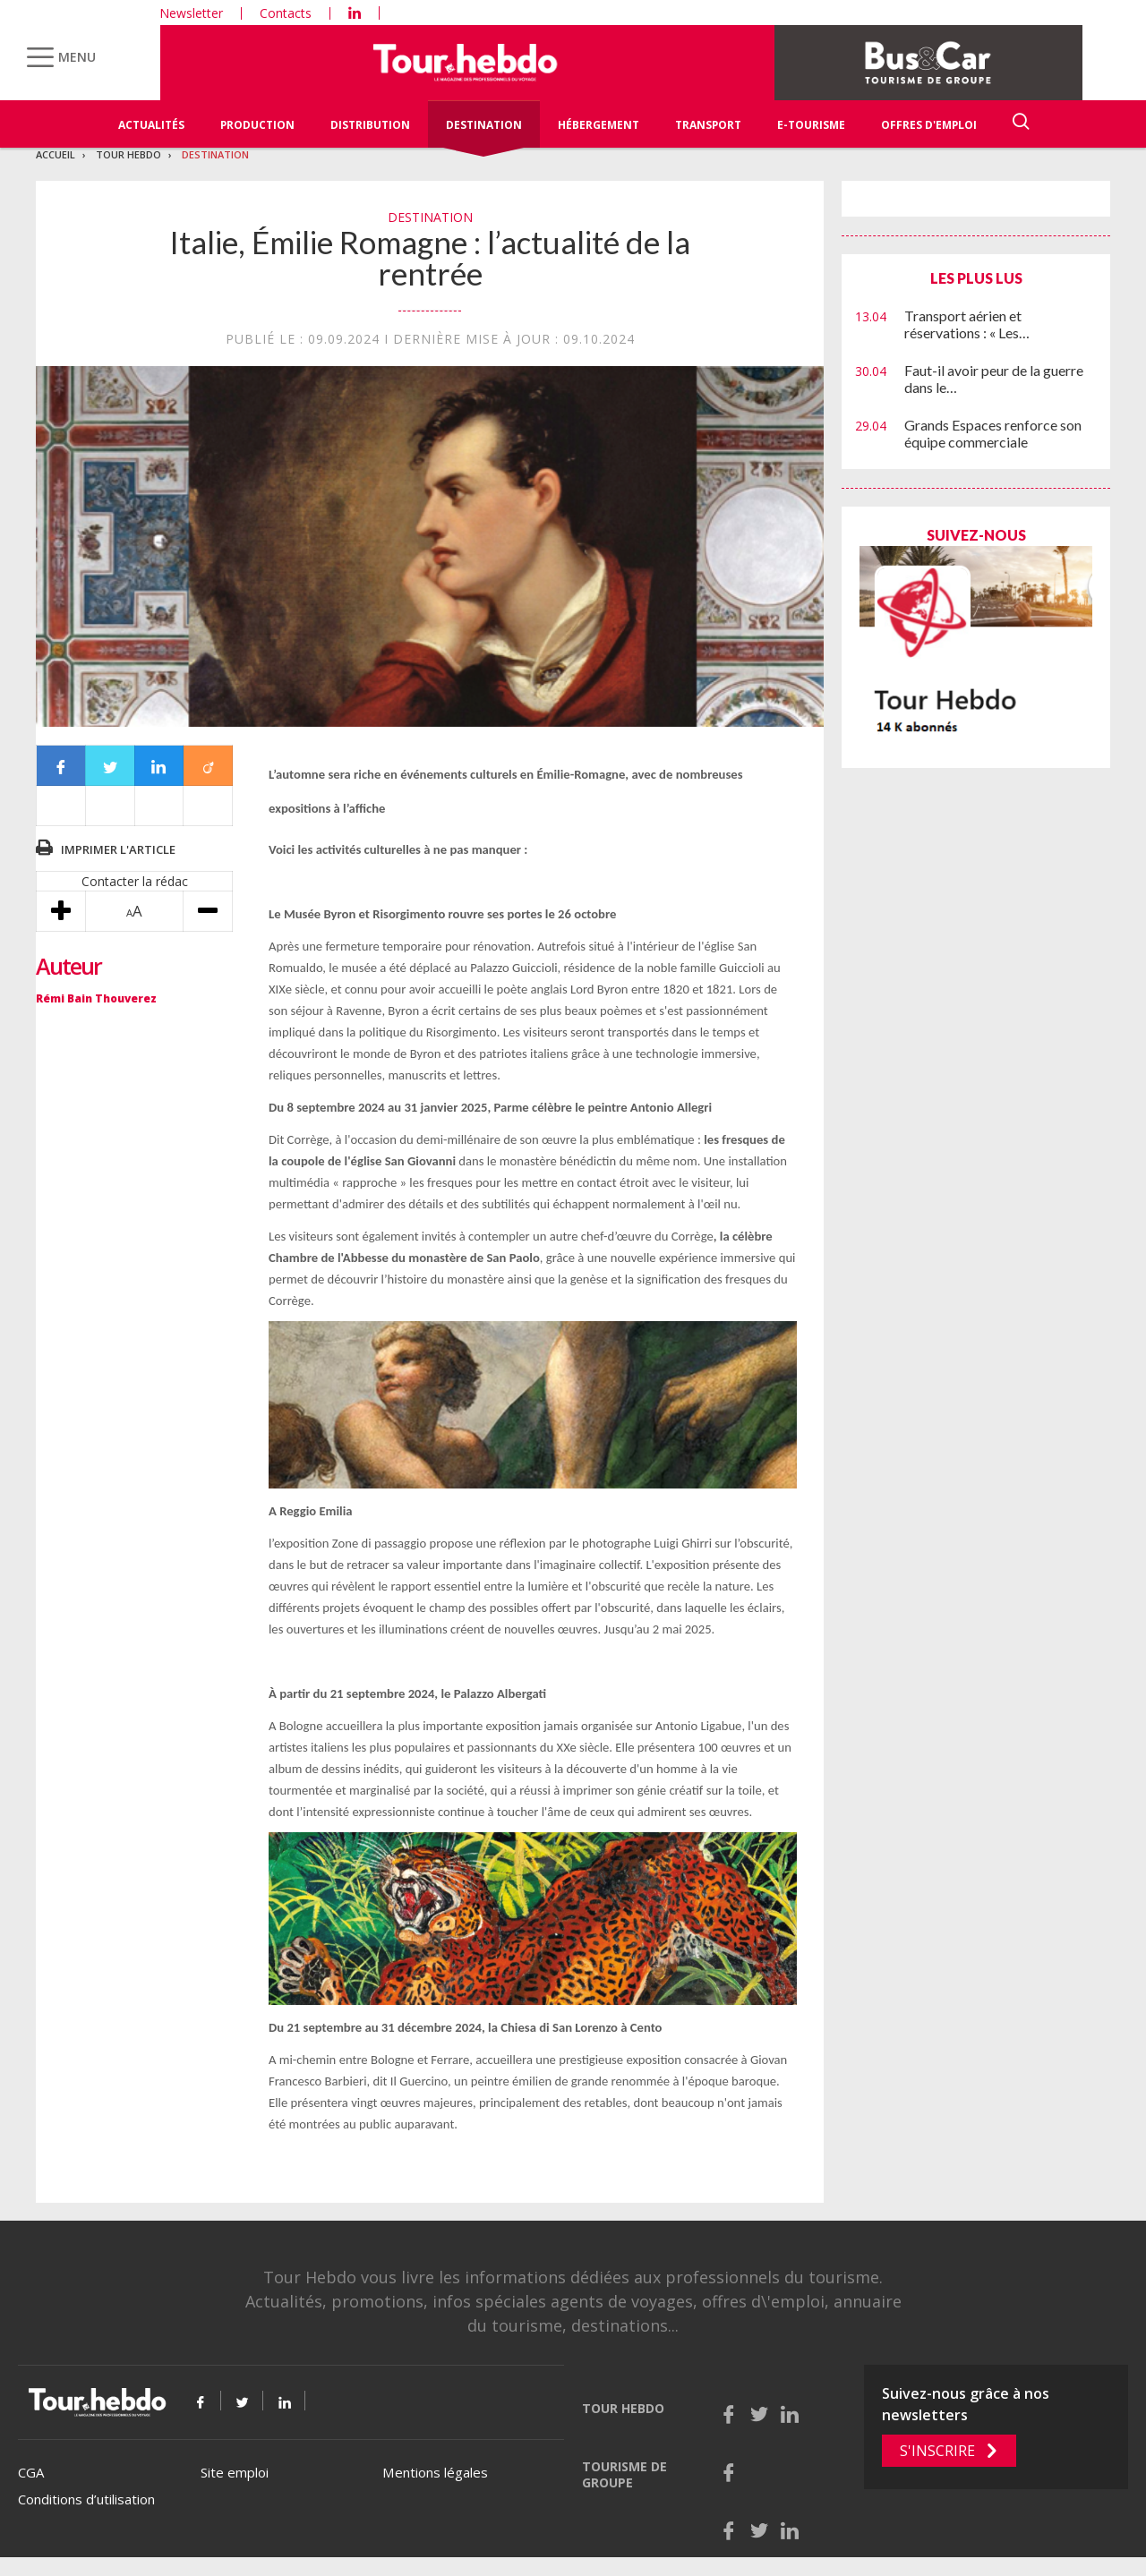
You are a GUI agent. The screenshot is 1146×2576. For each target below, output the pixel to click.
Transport (708, 124)
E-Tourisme (811, 124)
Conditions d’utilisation (86, 2499)
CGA (31, 2472)
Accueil (55, 154)
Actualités (151, 124)
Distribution (370, 124)
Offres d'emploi (929, 124)
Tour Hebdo (128, 154)
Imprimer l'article (118, 849)
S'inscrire (937, 2451)
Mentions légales (435, 2472)
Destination (484, 124)
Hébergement (598, 124)
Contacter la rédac (134, 881)
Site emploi (235, 2472)
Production (257, 124)
